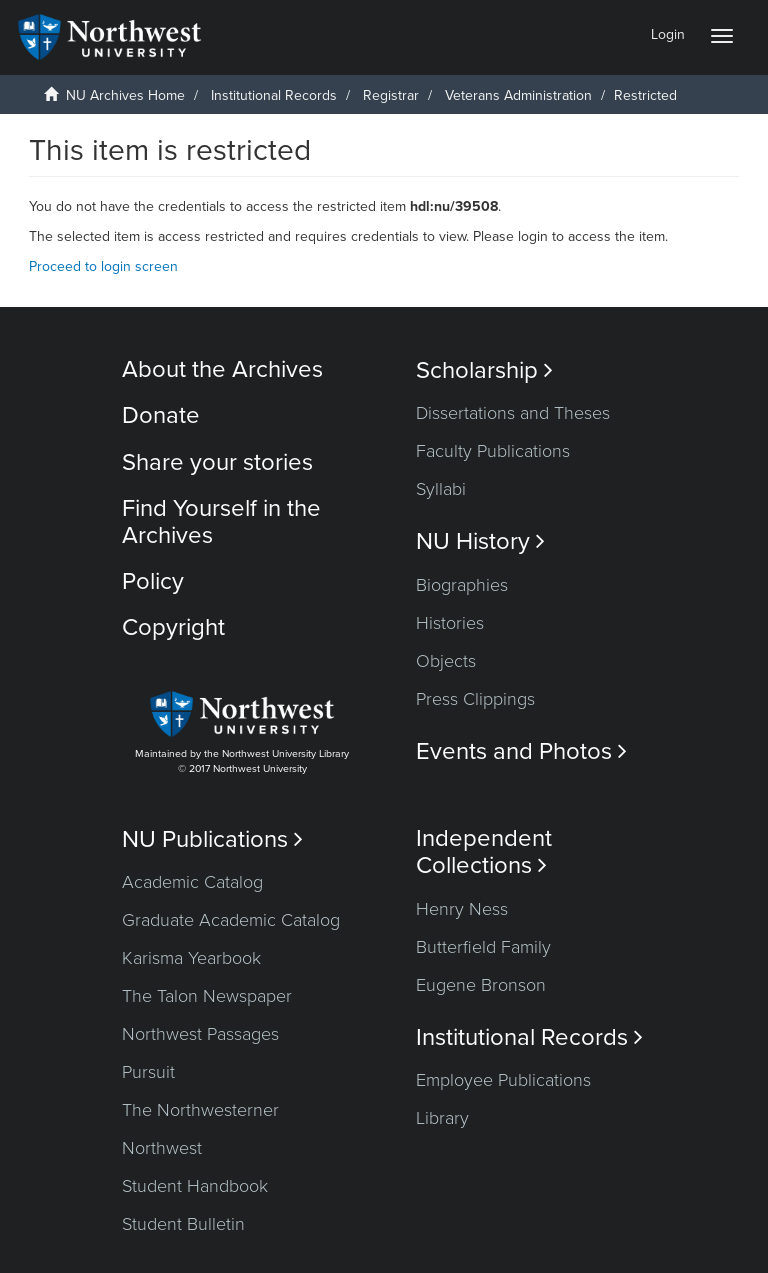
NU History (480, 541)
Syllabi (441, 489)
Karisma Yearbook (191, 958)
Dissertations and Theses (513, 413)
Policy (153, 581)
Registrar (391, 95)
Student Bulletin (183, 1224)
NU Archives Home (125, 95)
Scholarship (484, 370)
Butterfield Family (483, 947)
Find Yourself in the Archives (221, 521)
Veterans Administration (518, 95)
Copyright (173, 627)
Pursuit (148, 1072)
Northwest (162, 1148)
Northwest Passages (200, 1034)
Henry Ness (462, 909)
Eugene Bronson (481, 985)
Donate (161, 415)
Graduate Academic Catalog (231, 920)
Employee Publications (503, 1080)
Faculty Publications (493, 451)
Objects (446, 661)
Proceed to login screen (103, 266)
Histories (450, 623)
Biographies (462, 585)
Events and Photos (521, 751)
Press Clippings (475, 699)
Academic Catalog (192, 882)
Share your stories (217, 462)
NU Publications (212, 839)
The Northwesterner (200, 1110)
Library (442, 1118)
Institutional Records (274, 95)
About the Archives (222, 369)
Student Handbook (195, 1186)
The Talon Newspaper (207, 996)
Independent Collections (484, 852)
